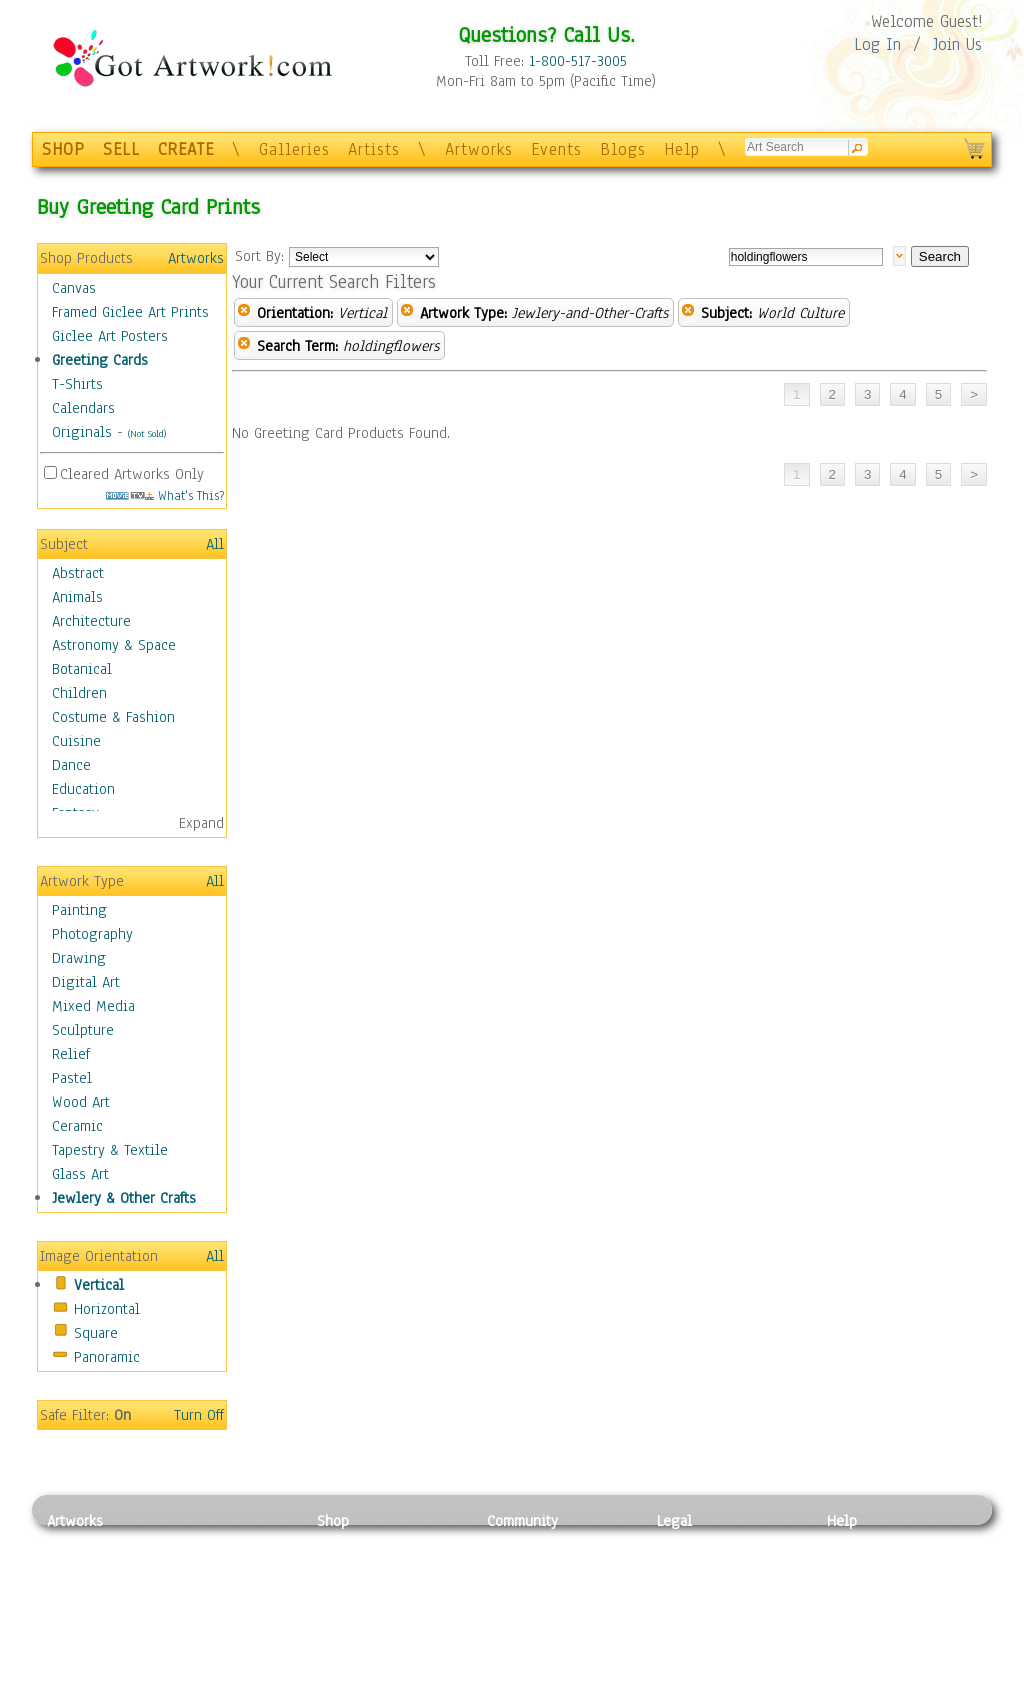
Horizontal (107, 1309)
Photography (92, 934)
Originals (82, 432)
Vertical (99, 1285)
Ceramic (77, 1126)
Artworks (479, 149)
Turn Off (199, 1415)
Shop (333, 1521)
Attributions (690, 1588)
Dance (71, 765)
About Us (856, 1588)
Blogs (623, 149)
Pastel (72, 1078)
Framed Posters (365, 1566)
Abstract (78, 573)
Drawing (79, 958)
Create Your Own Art (381, 1678)
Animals (77, 597)
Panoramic (107, 1357)
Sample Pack (867, 1566)
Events (556, 149)
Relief (71, 1054)
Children (79, 693)
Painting (79, 910)
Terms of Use (698, 1566)
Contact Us (861, 1543)
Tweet (846, 1678)
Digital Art (86, 982)
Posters (340, 1588)
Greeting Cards (100, 360)
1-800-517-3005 (578, 61)
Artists (374, 149)
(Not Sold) (147, 433)
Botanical (82, 669)
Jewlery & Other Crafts (124, 1198)
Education (83, 789)
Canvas (74, 288)
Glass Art (80, 1174)
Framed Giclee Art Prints (130, 312)
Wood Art (81, 1102)
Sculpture (83, 1030)
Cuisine (76, 741)
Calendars (83, 408)
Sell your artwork (543, 1633)
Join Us (957, 44)
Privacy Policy (702, 1543)
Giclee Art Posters (110, 336)
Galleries (294, 149)
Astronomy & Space (114, 645)
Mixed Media (93, 1006)
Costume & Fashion (113, 717)
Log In (877, 44)
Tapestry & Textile (110, 1150)
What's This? (165, 495)
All (215, 544)
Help (682, 149)
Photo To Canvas (369, 1543)
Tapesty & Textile (232, 1633)
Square (96, 1333)
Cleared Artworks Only (132, 474)
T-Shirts (77, 384)
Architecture (91, 621)
